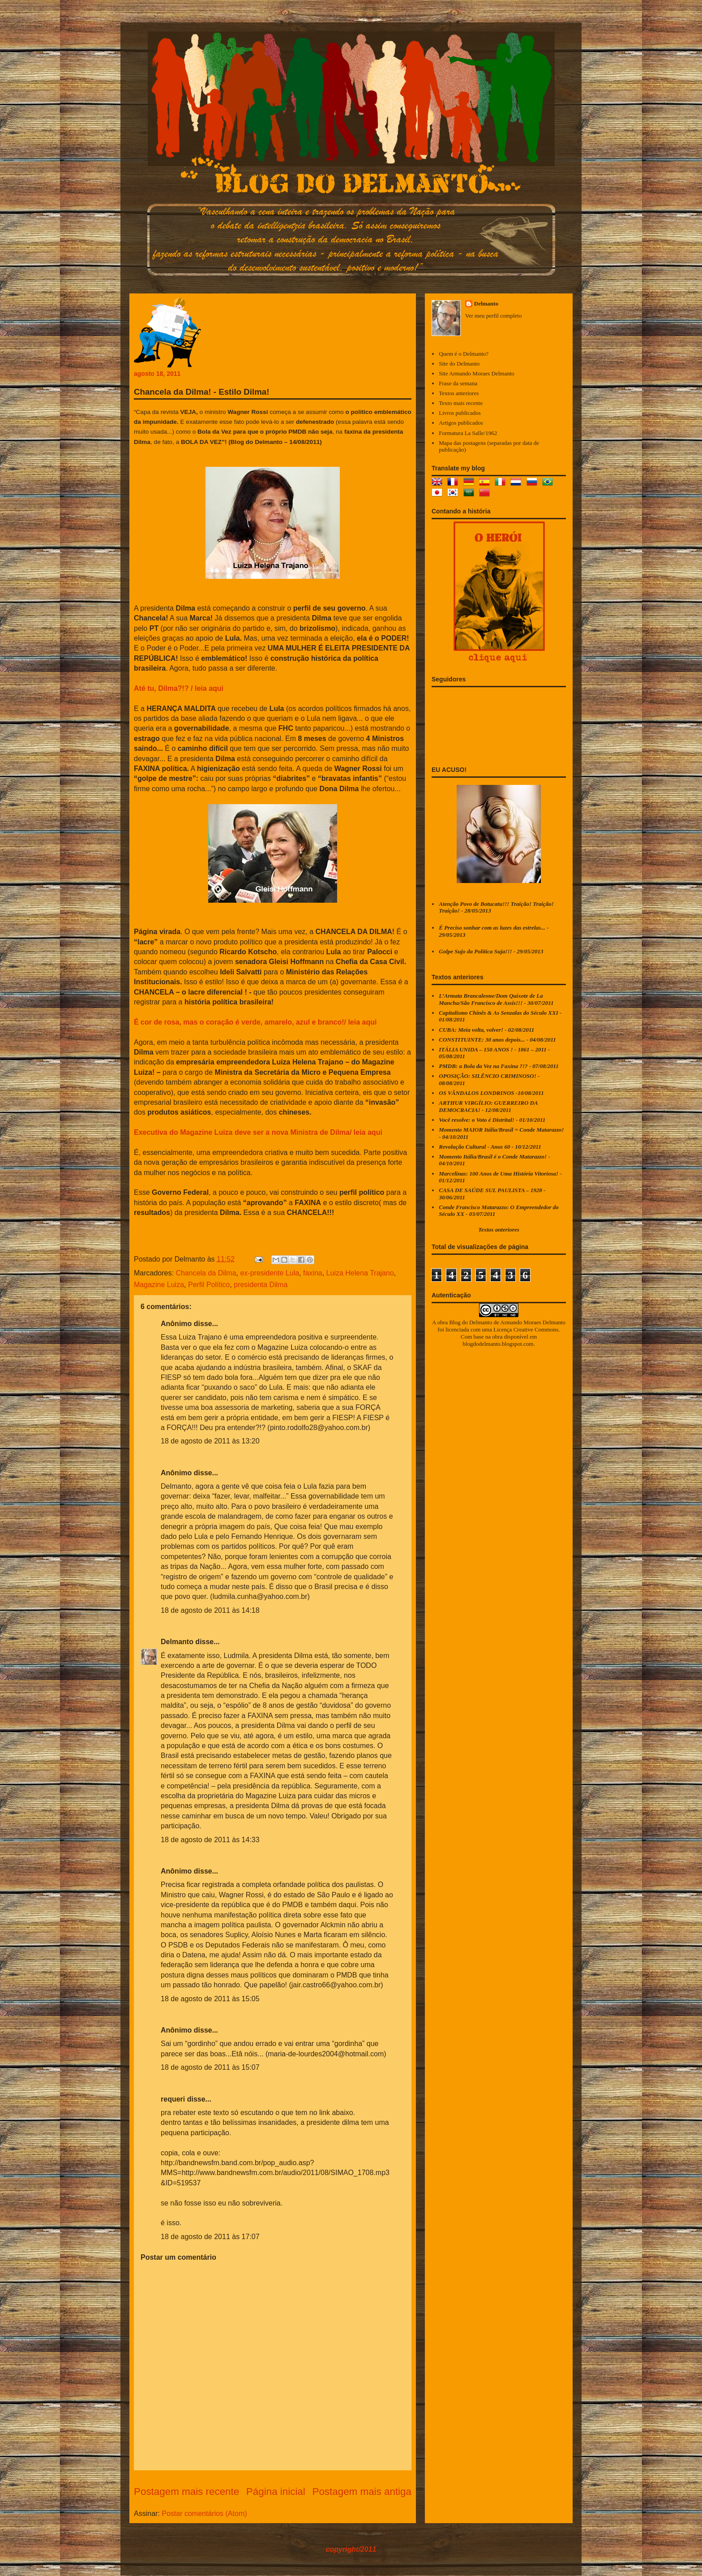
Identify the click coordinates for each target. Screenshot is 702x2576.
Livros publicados (460, 412)
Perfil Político (209, 1284)
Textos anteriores (459, 393)
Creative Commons (536, 1329)
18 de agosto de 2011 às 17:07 (210, 2236)
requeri (173, 2099)
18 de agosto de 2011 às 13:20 (210, 1441)
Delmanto (177, 1642)
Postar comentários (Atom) (204, 2513)
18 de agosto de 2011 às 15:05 (210, 1999)
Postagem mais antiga (361, 2491)
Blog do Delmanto (470, 1322)
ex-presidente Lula (269, 1273)
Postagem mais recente (186, 2491)
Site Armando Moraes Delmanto (476, 373)
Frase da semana (458, 383)
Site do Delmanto (459, 363)
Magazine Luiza (159, 1284)
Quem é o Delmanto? (463, 353)
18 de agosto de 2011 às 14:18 (210, 1610)
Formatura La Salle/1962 (468, 433)
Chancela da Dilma (206, 1273)
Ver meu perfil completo (493, 315)
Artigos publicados (461, 422)
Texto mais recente (461, 403)
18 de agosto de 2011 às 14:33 (210, 1840)
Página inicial (275, 2491)
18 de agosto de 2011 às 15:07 (210, 2067)
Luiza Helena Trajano (360, 1273)
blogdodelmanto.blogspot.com (497, 1343)
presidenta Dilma (260, 1284)
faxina (312, 1273)
